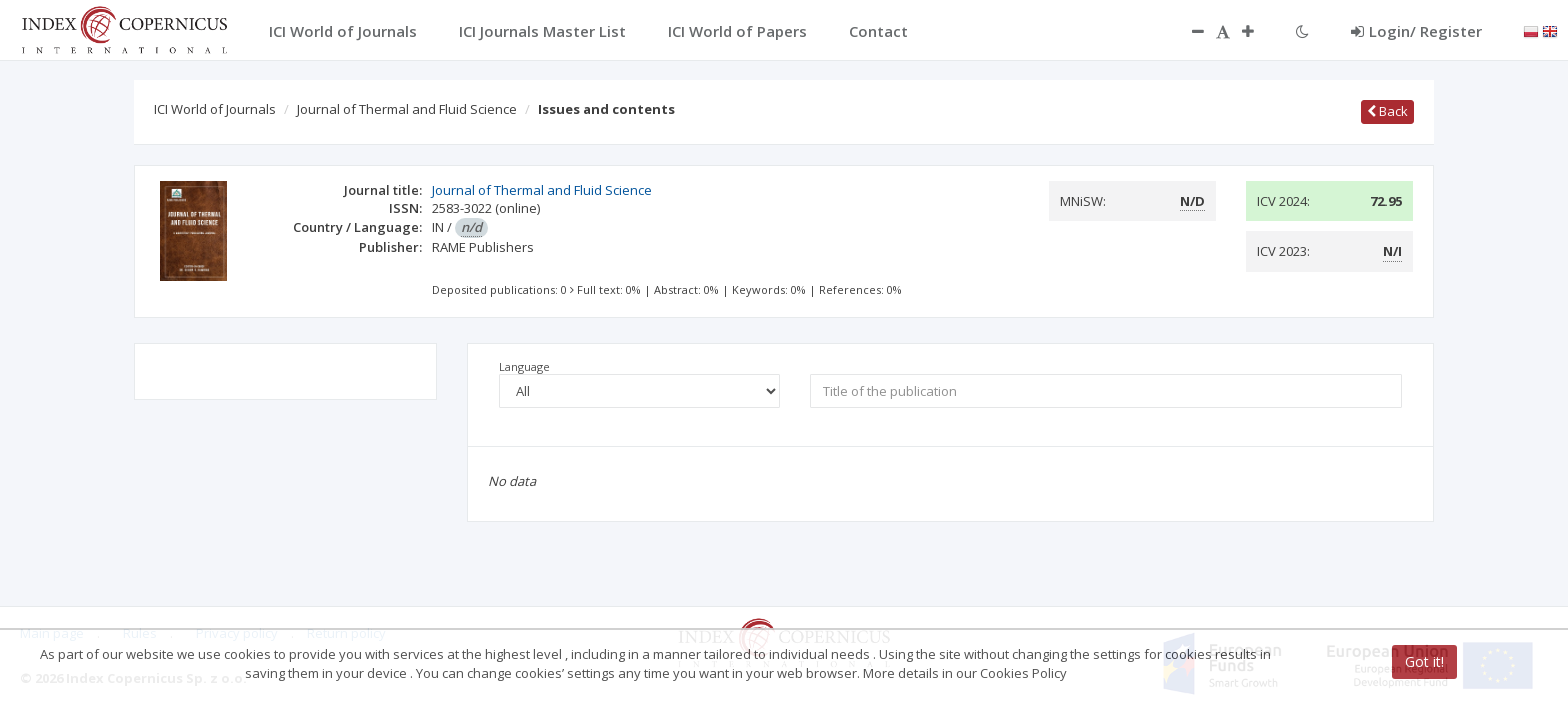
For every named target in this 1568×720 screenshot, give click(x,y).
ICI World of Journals (215, 109)
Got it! (1424, 661)
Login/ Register (1416, 31)
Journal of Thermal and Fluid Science (407, 109)
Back (1387, 111)
